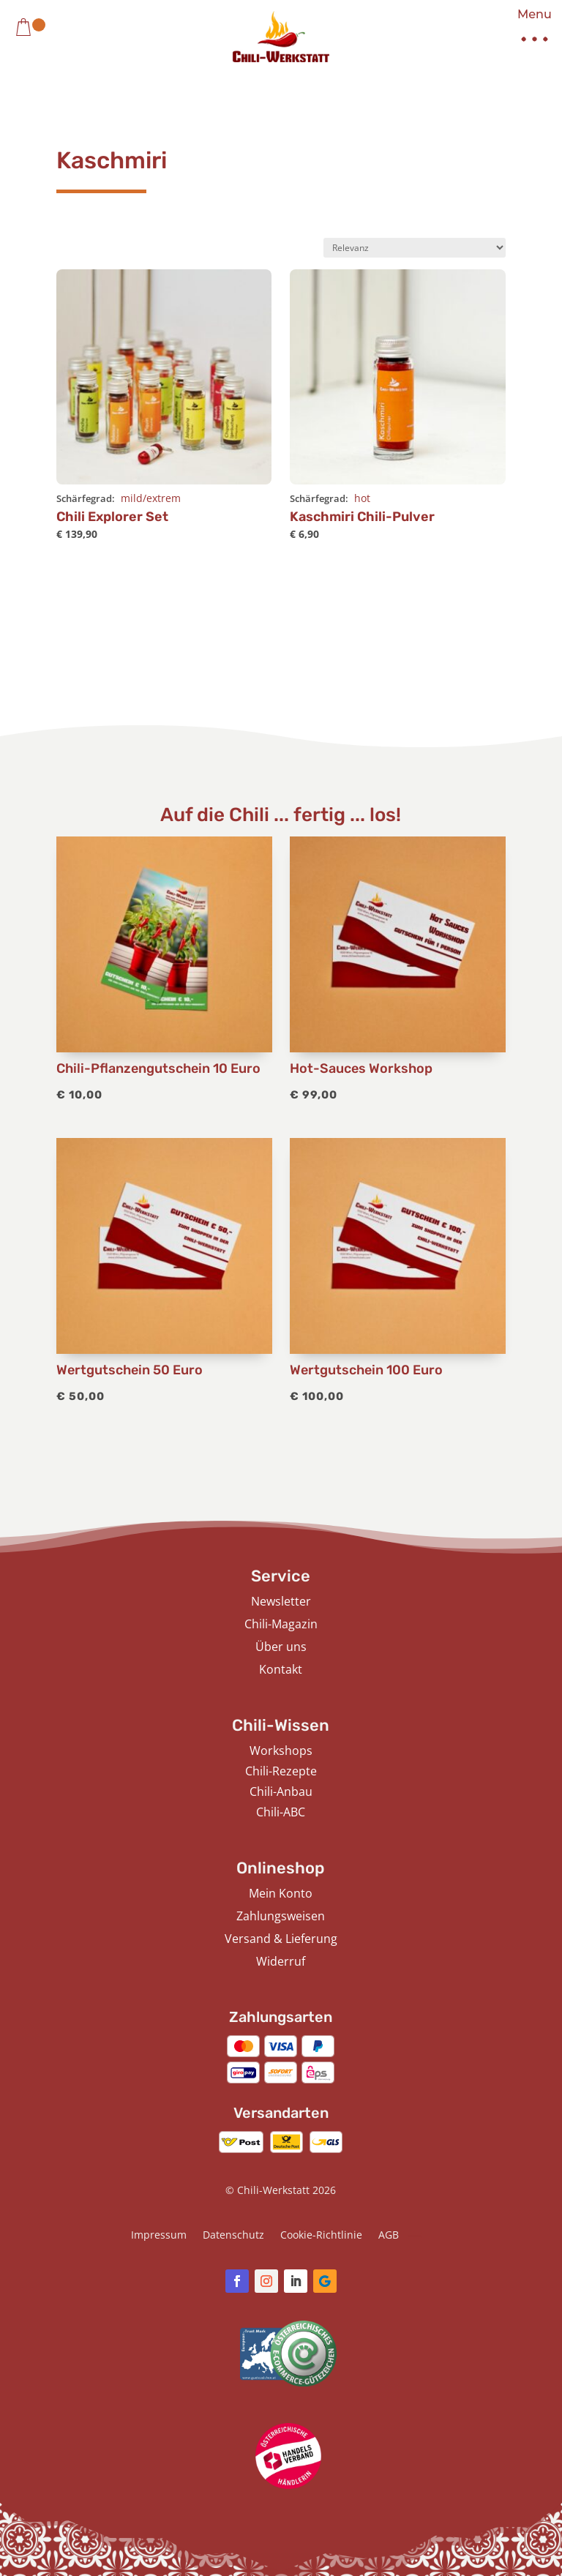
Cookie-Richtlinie (321, 2236)
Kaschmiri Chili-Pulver (362, 517)
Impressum (159, 2236)
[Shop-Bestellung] (414, 248)
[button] (529, 30)
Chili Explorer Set (112, 517)
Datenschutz (233, 2236)
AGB (388, 2236)
